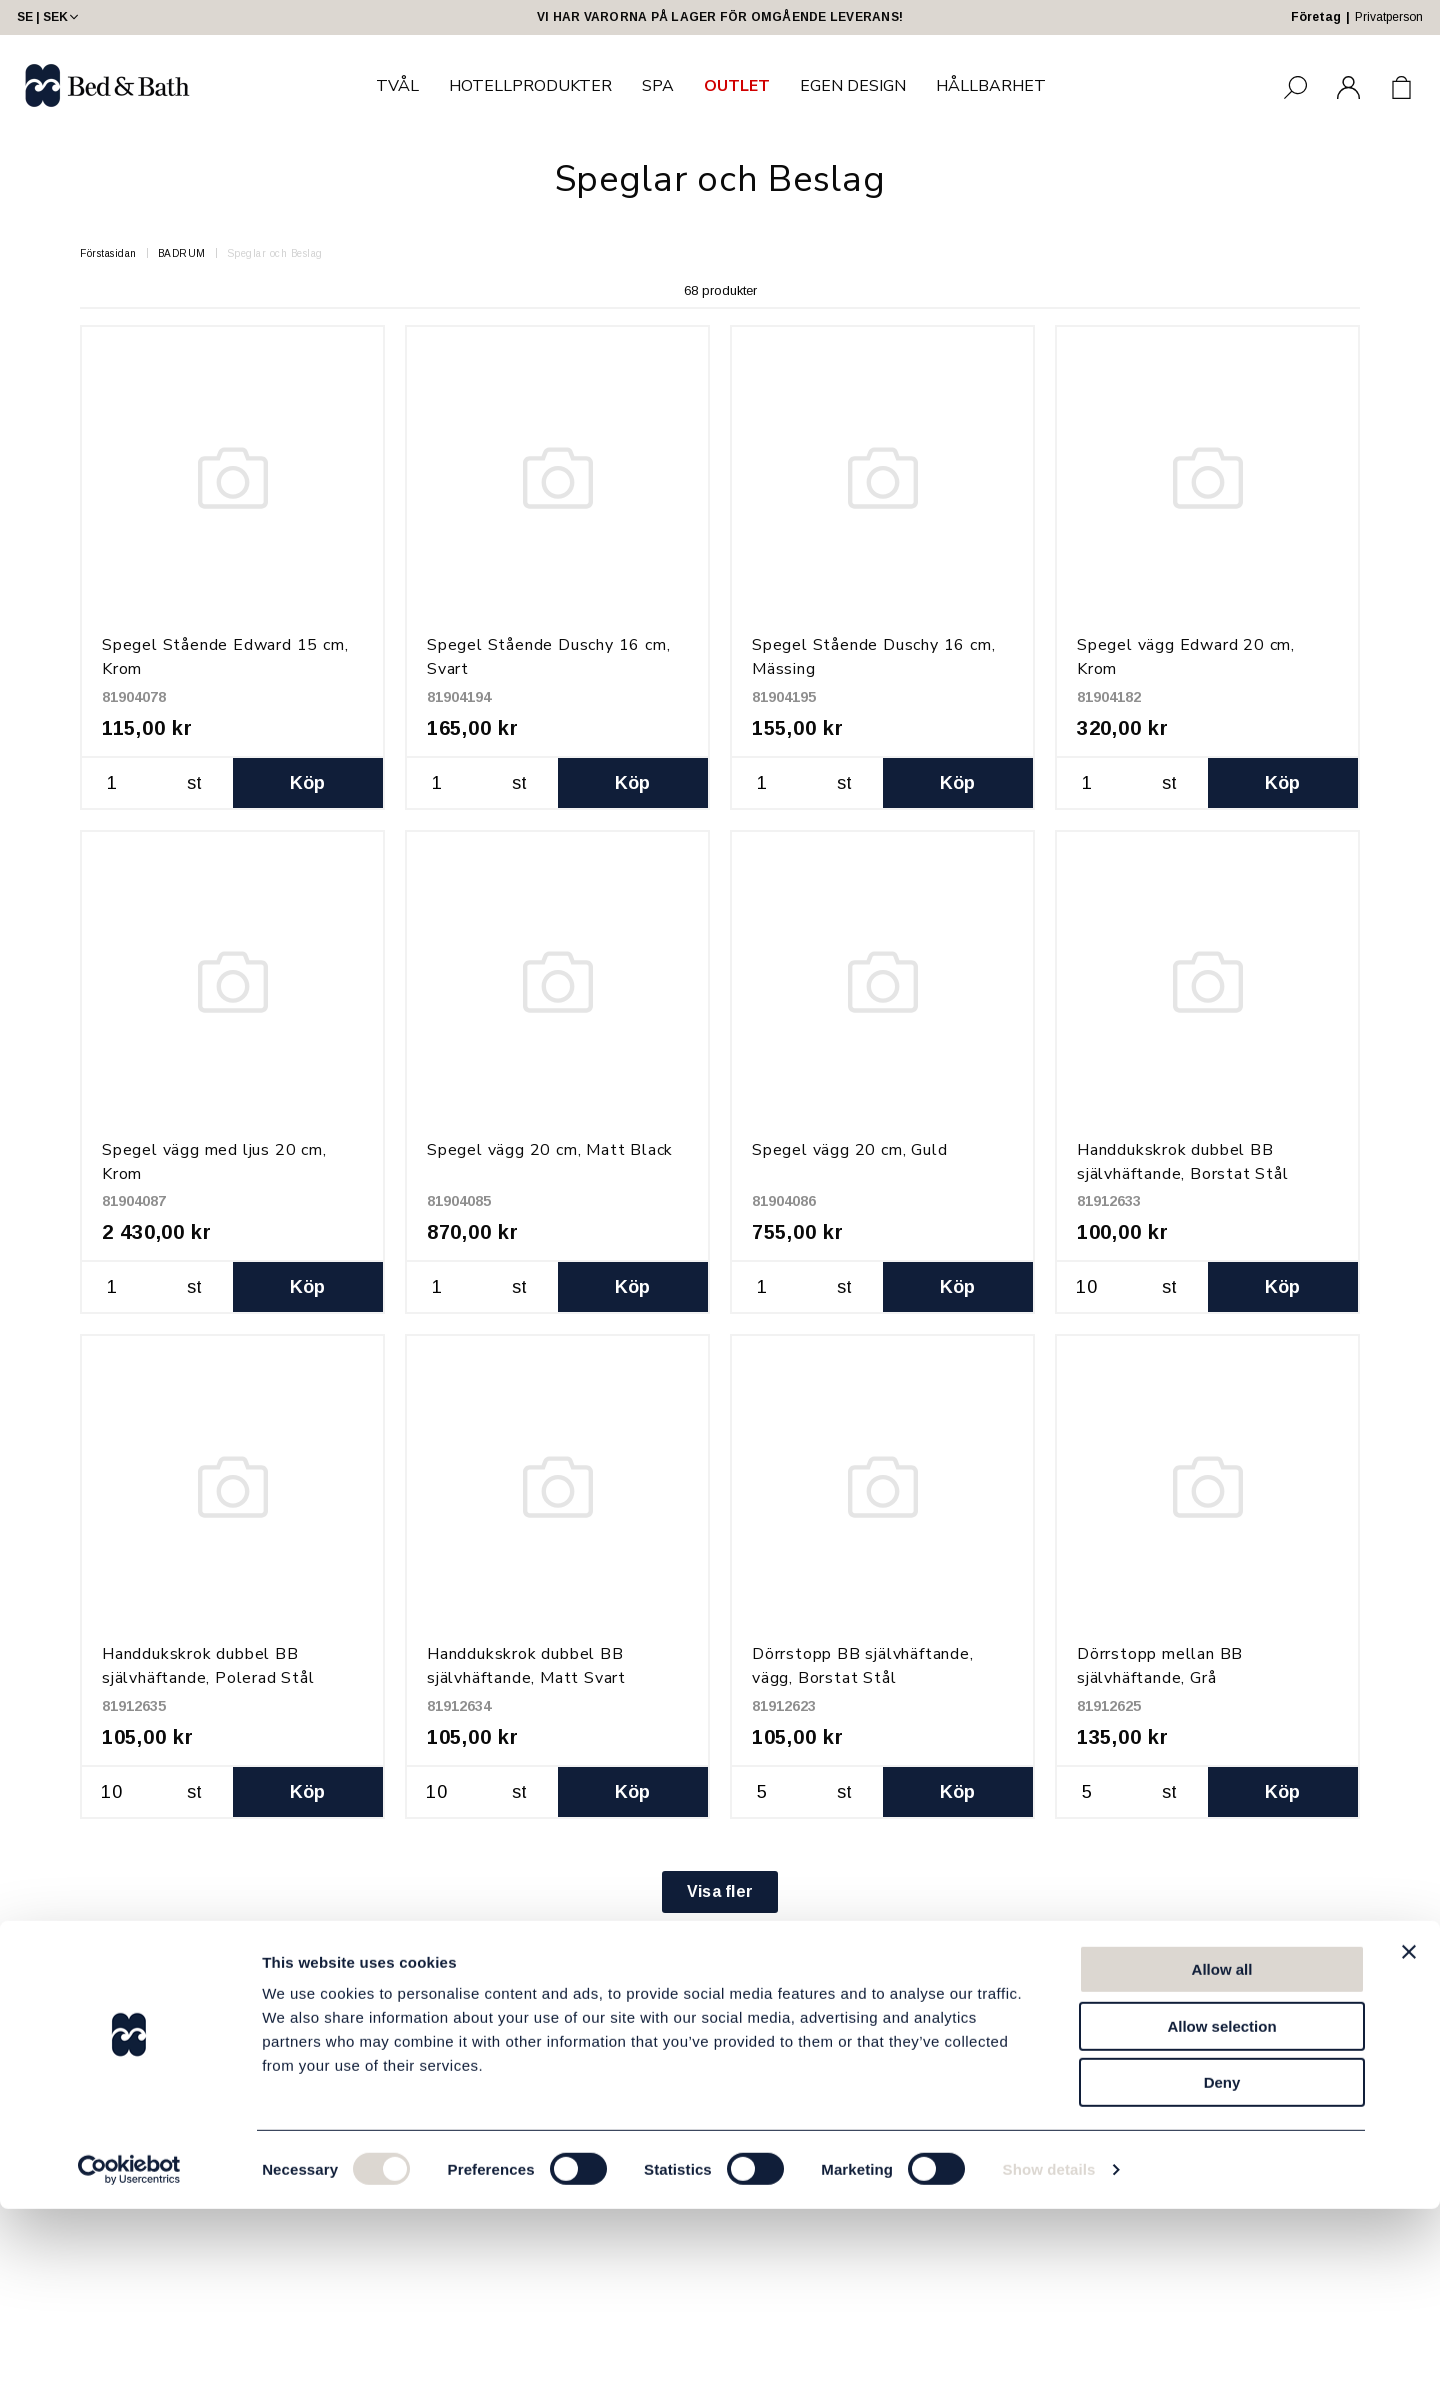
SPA (658, 86)
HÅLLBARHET (991, 86)
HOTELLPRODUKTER (530, 86)
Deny (1222, 2256)
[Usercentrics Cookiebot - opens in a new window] (129, 2344)
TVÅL (397, 86)
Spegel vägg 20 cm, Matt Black (550, 1150)
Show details (1049, 2343)
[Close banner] (1409, 2126)
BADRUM (182, 253)
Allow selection (1221, 2200)
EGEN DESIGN (853, 86)
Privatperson (1389, 17)
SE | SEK (49, 17)
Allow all (1222, 2143)
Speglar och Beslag (275, 253)
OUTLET (737, 86)
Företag (1316, 17)
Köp (308, 783)
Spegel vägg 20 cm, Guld (849, 1150)
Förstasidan (108, 253)
